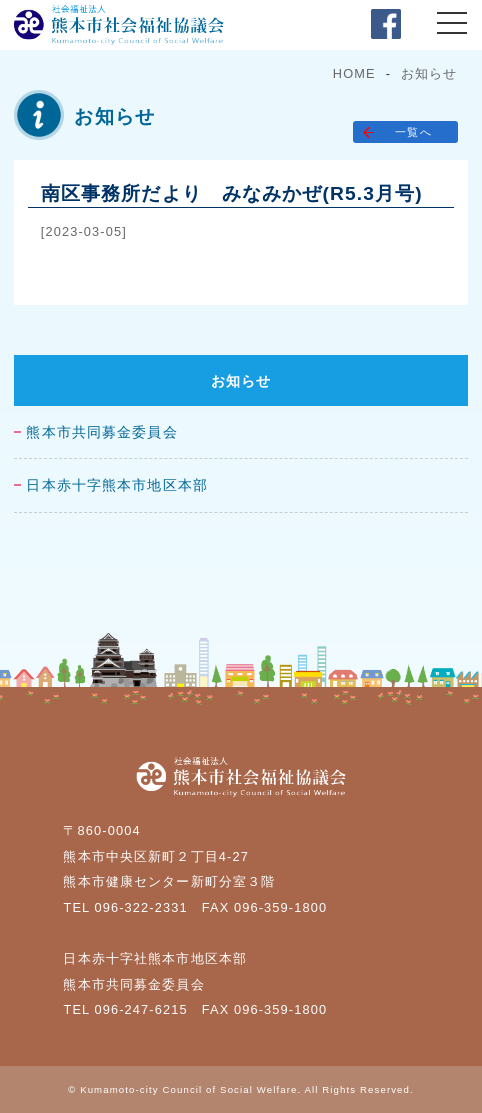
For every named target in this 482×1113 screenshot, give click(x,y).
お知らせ (429, 73)
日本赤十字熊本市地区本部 (116, 485)
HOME (354, 73)
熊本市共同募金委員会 (101, 432)
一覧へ (413, 132)
